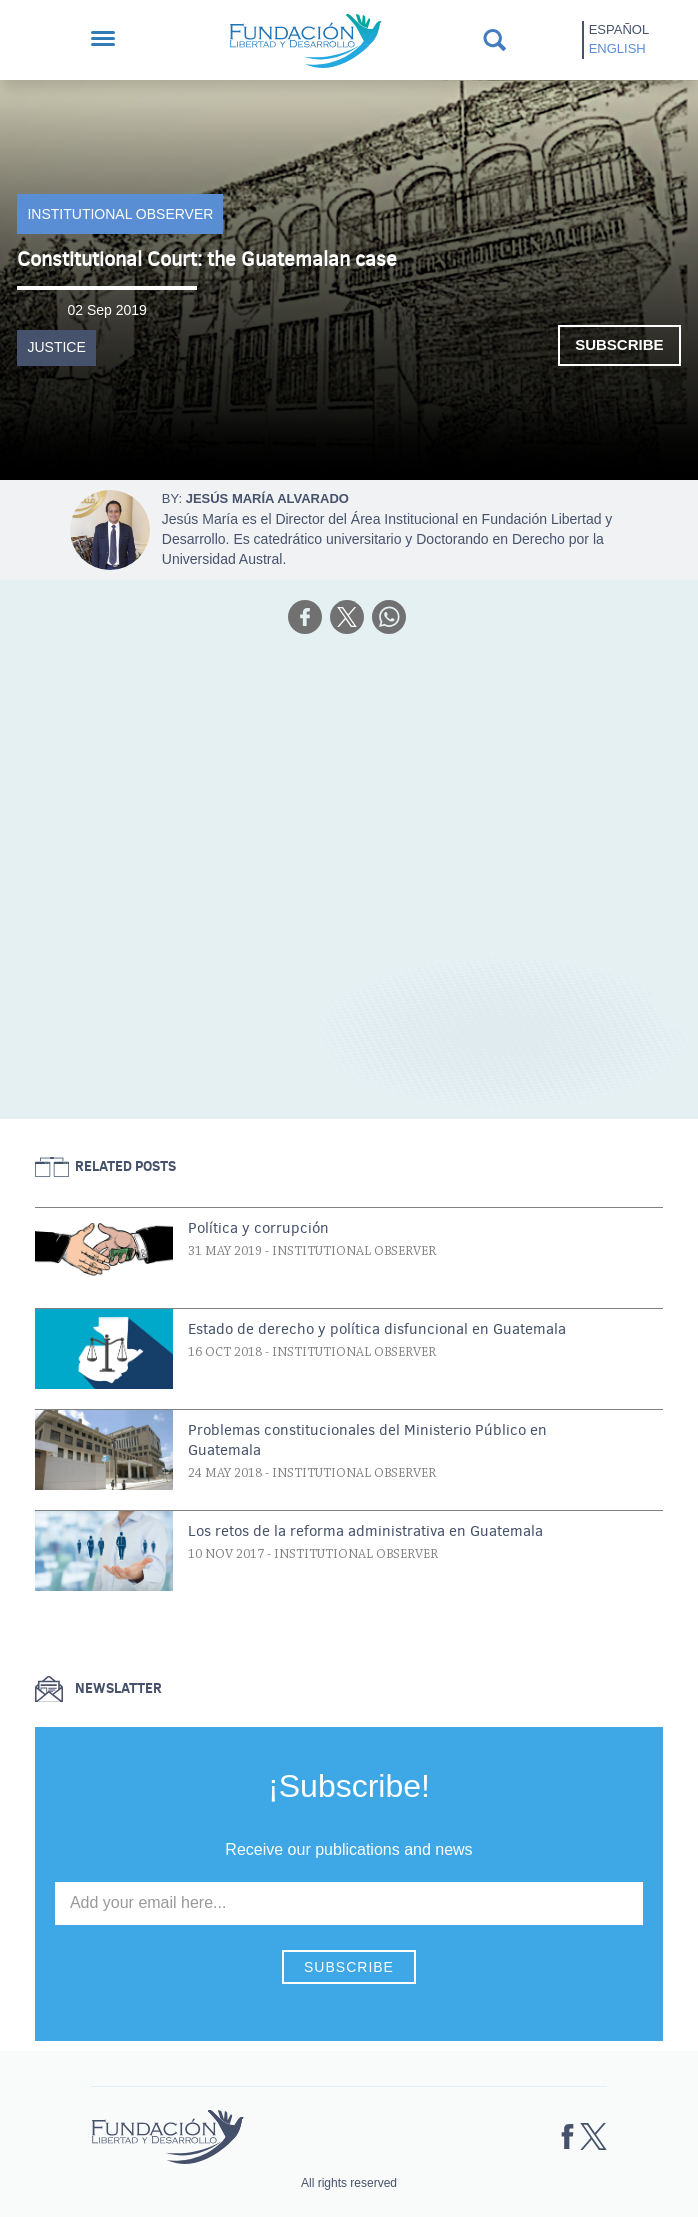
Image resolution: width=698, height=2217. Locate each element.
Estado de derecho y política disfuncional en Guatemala (377, 1329)
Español (619, 29)
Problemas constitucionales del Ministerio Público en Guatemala (367, 1440)
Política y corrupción (258, 1228)
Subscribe (619, 344)
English (617, 48)
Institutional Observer (120, 214)
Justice (56, 347)
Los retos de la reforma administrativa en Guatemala (365, 1531)
